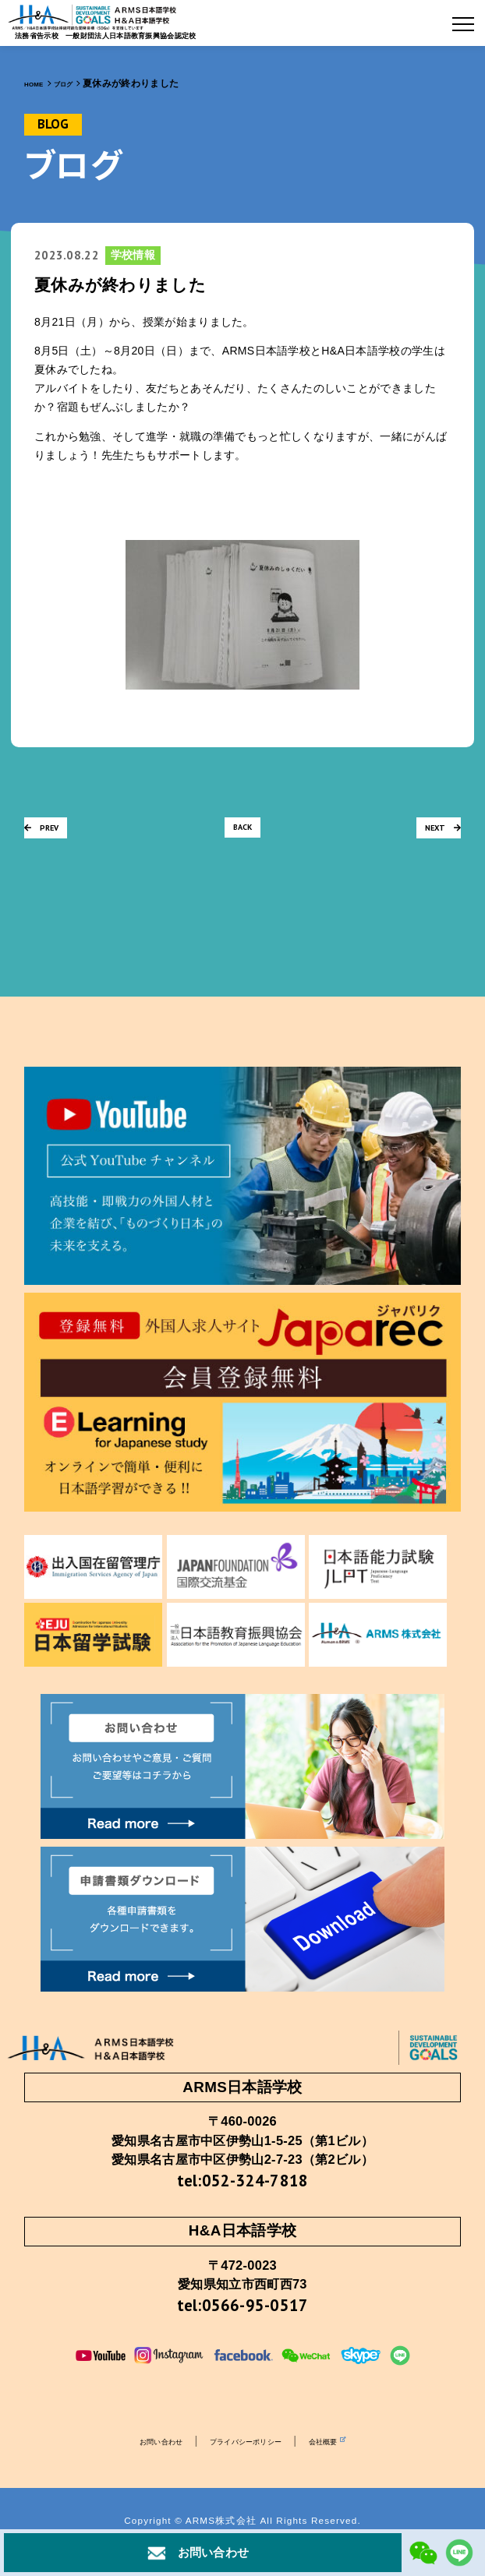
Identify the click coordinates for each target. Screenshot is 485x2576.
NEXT (435, 832)
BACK (242, 832)
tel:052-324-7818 (242, 2187)
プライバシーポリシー (247, 2463)
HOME (38, 83)
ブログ (76, 83)
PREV (49, 832)
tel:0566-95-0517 (242, 2323)
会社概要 (352, 2463)
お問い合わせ (136, 2463)
